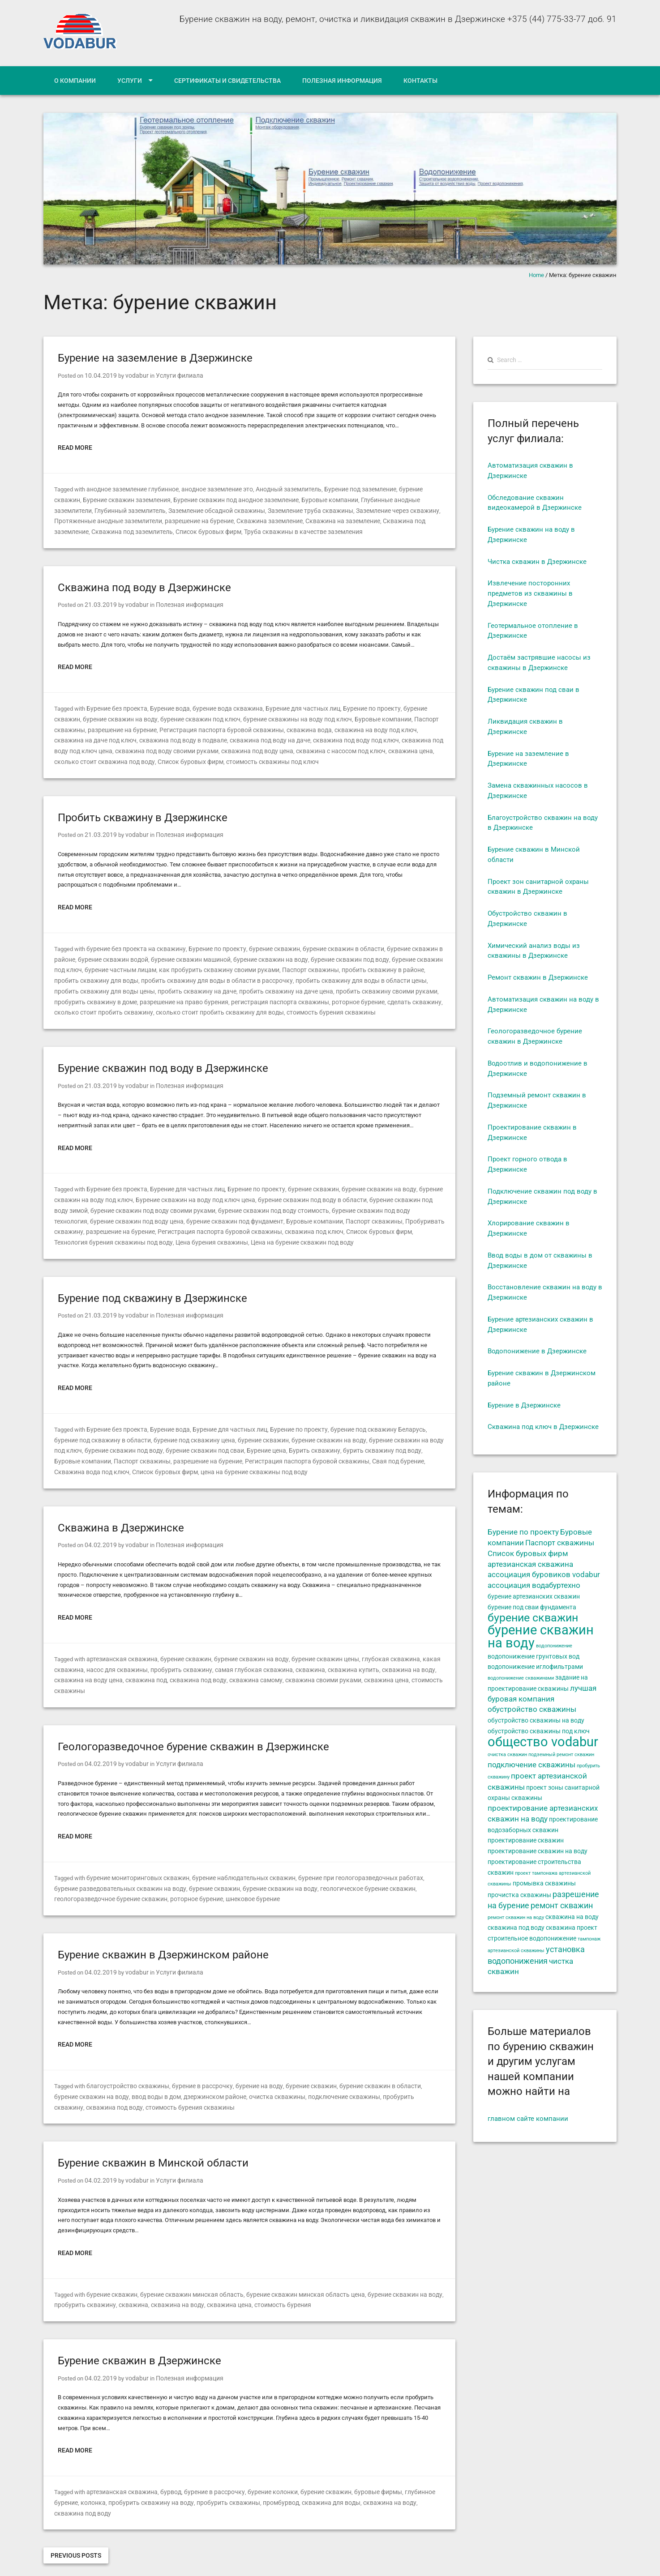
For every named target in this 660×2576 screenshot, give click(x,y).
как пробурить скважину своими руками (180, 962)
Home (536, 275)
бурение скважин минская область (185, 2262)
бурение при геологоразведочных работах (342, 1849)
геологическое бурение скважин (322, 1859)
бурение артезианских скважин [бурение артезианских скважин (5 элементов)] (534, 1596)
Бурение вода (164, 705)
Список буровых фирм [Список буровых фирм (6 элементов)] (528, 1553)
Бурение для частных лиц (289, 705)
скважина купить (331, 1653)
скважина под (103, 1663)
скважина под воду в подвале (95, 735)
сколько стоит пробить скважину (340, 993)
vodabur (131, 375)
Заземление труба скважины (260, 509)
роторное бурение (214, 993)
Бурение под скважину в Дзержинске (152, 1285)
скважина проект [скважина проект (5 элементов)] (571, 1927)
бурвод (164, 2458)
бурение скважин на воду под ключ (363, 1426)
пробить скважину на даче (90, 983)
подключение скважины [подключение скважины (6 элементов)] (531, 1765)
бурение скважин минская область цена (292, 2262)
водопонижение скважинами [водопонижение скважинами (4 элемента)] (521, 1678)
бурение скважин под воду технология (333, 1199)
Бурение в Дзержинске (524, 1405)
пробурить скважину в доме (355, 983)
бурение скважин (411, 488)
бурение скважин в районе (403, 942)
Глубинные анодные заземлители (366, 498)
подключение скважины (302, 2066)
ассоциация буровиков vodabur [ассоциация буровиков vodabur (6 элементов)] (544, 1574)
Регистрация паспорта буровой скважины (180, 725)
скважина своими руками (268, 1663)
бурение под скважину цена (150, 1426)
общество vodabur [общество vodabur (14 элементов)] (543, 1741)
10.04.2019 (98, 375)
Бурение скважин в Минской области (153, 2132)
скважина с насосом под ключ (226, 745)
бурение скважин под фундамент (142, 1210)
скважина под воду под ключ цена (347, 735)
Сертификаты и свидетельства (227, 80)
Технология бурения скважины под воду (347, 1219)
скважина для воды (284, 2468)
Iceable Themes (156, 2562)
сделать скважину (267, 993)
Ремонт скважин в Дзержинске (538, 977)
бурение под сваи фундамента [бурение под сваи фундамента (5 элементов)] (532, 1607)
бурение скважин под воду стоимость (226, 1199)
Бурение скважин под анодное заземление (201, 498)
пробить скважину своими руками (267, 983)
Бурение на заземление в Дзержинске (155, 358)
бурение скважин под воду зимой (397, 1189)
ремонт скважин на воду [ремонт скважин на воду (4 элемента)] (516, 1917)
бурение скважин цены (310, 1643)
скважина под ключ (199, 1219)
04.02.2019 (98, 1529)
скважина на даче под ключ (402, 725)
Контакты (420, 80)
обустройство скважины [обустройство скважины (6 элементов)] (532, 1709)
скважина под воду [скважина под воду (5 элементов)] (516, 1927)
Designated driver (65, 2562)
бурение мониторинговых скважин (134, 1849)
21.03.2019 (98, 601)
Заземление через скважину (342, 509)
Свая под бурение (295, 1446)
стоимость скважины (381, 1663)
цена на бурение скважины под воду (122, 1457)
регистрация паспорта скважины (142, 993)
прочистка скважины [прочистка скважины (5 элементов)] (519, 1894)
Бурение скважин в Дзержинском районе (163, 1925)
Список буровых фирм (123, 529)
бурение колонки (258, 2458)
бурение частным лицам (88, 962)
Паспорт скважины (391, 715)
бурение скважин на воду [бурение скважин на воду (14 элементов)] (541, 1636)
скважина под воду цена (147, 745)
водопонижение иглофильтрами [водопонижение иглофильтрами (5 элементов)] (535, 1666)
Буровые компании (289, 498)
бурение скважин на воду (89, 715)
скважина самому (205, 1663)
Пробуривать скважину (332, 1210)
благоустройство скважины (124, 2055)
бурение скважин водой (87, 952)
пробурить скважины (189, 2468)
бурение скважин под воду (309, 952)
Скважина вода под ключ (357, 1446)
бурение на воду (245, 2055)
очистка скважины (239, 2066)
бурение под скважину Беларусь (359, 1416)
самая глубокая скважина (238, 1653)
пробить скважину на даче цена (174, 983)
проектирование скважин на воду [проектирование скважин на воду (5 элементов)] (537, 1851)
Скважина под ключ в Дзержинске (543, 1427)
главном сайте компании (528, 2119)
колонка (65, 2468)
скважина (290, 1653)
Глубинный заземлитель (88, 509)
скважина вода (261, 725)
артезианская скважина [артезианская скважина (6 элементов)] (530, 1564)
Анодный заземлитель (280, 488)
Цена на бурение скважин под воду (134, 1230)
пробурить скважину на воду (119, 2468)
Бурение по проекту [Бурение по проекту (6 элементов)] (523, 1532)
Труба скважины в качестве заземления (211, 529)
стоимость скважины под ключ (139, 756)
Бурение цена (201, 1436)
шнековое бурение (181, 1870)
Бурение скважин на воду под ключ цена (187, 1189)
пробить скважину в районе (332, 962)
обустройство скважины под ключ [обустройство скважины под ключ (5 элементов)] (539, 1731)
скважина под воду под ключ (257, 735)
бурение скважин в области (326, 942)
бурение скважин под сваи (143, 1436)
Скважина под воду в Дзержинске (144, 585)
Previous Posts (76, 2511)
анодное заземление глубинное (130, 488)
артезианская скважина (119, 1643)
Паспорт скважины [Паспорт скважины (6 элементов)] (559, 1543)
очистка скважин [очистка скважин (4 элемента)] (507, 1754)
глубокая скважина (370, 1643)
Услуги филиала (170, 375)
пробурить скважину (173, 1653)
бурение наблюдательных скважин (233, 1849)
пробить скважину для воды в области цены (274, 972)
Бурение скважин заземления (96, 498)
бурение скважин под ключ (164, 715)
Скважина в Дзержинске (121, 1512)
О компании (75, 80)
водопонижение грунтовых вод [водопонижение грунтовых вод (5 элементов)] (533, 1656)
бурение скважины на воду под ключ (256, 715)
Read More (75, 447)
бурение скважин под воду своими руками (112, 1199)
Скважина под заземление (365, 519)
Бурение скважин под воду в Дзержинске (163, 1059)
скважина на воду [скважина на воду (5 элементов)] (572, 1916)
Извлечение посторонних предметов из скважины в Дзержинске (530, 593)
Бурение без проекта (114, 705)
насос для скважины (113, 1653)
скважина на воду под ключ (322, 725)
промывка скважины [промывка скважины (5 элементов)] (544, 1883)
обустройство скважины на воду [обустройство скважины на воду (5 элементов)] (536, 1720)
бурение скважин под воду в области (297, 1189)
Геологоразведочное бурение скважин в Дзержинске (193, 1719)
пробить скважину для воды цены (385, 972)
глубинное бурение (407, 2458)
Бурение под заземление (350, 488)
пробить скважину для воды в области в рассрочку (140, 972)
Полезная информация (342, 80)
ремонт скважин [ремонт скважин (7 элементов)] (562, 1906)
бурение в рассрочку (192, 2055)
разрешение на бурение (152, 519)
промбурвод (237, 2468)
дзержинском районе (180, 2066)
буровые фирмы (357, 2458)
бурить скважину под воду (308, 1436)
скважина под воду (152, 1663)
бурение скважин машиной (160, 952)
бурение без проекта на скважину (132, 942)
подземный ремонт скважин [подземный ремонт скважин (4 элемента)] (561, 1754)
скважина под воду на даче (176, 735)
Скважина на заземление (289, 519)
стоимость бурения (265, 2272)
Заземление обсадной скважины (171, 509)
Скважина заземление (219, 519)
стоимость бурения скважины (176, 1003)
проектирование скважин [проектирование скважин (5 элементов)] (526, 1840)
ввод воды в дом (125, 2066)
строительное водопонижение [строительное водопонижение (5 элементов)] (532, 1938)
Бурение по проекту (354, 705)
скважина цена (292, 745)
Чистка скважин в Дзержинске (537, 562)
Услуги (129, 80)
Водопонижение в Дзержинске (537, 1351)
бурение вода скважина (218, 705)
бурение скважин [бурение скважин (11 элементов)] (533, 1617)
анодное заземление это (212, 488)
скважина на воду (381, 1653)
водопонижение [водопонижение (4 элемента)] (554, 1646)
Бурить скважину (246, 1436)
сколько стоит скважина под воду (362, 745)
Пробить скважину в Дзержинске (142, 812)
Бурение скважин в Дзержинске (139, 2328)
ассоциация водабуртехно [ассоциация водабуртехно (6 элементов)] (534, 1585)
